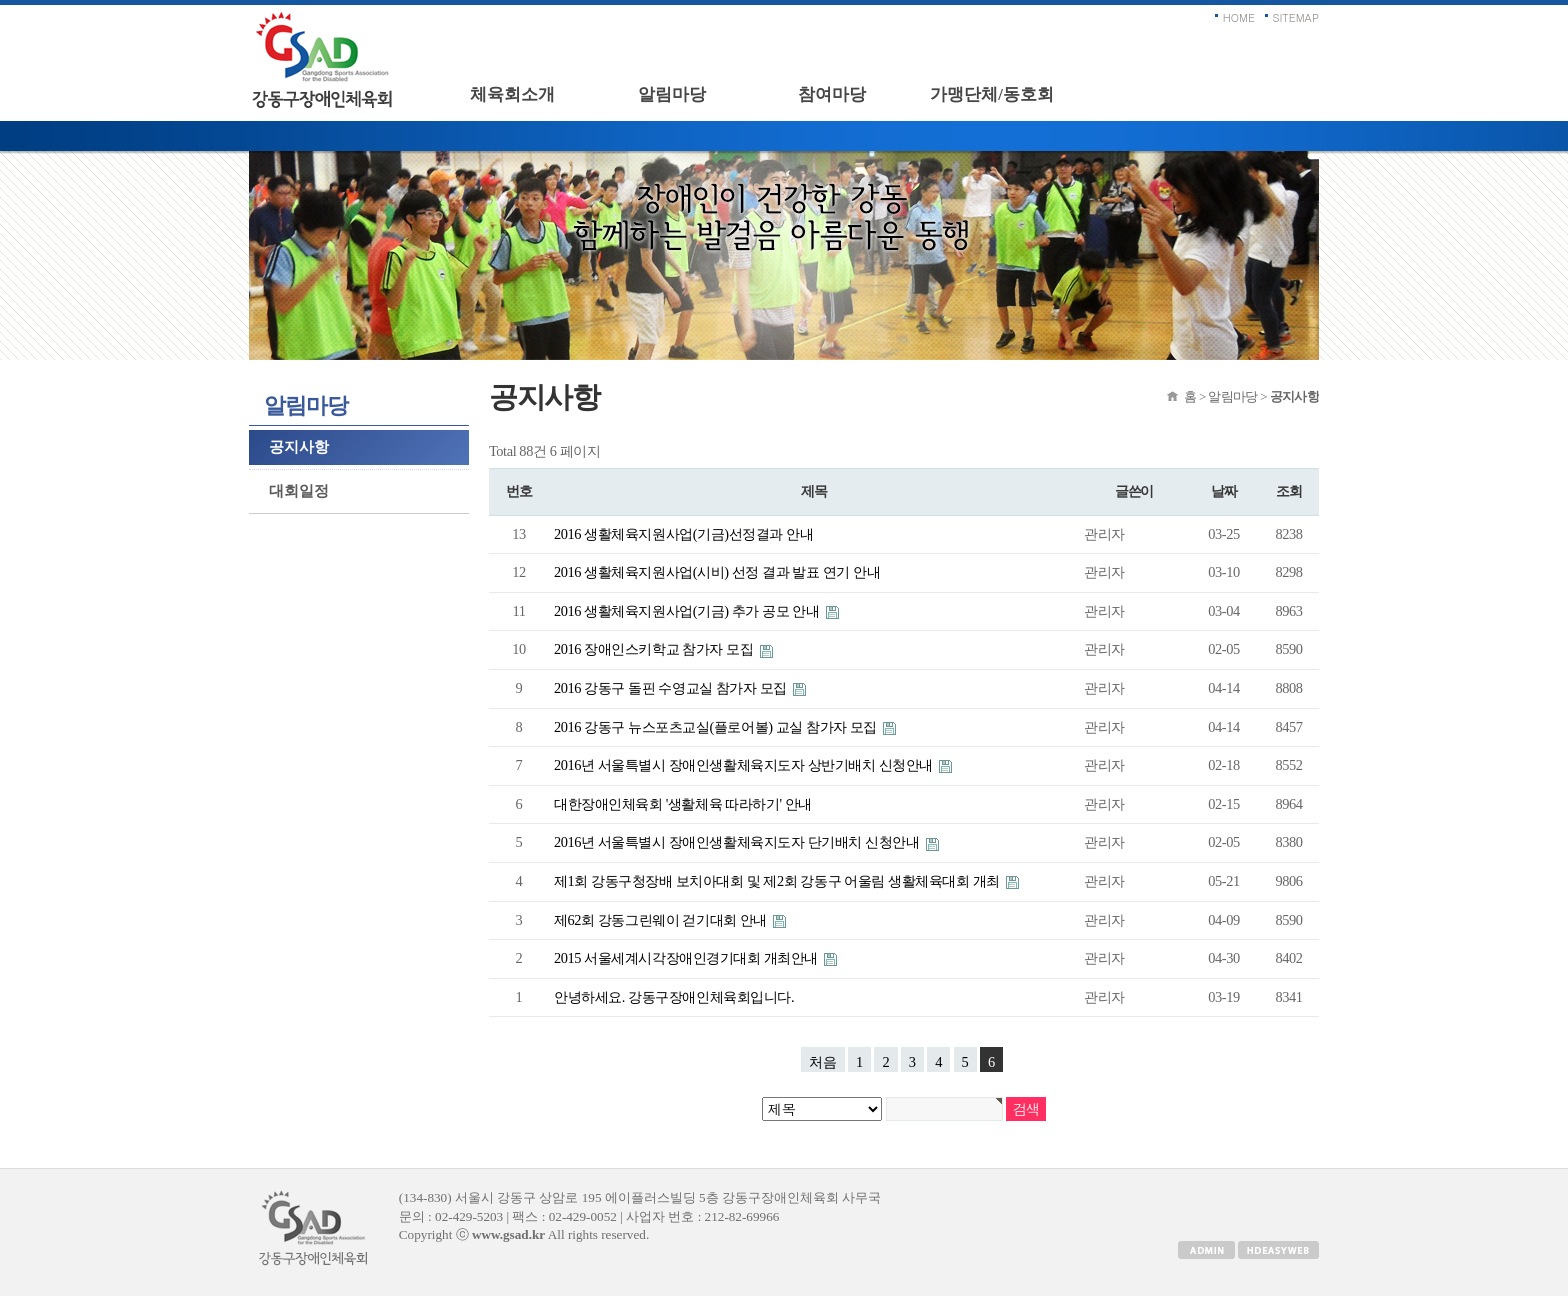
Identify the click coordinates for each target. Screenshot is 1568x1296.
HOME (1239, 17)
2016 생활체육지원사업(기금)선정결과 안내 (683, 534)
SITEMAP (1296, 17)
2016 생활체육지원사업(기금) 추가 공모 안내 (688, 611)
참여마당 (832, 94)
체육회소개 (512, 94)
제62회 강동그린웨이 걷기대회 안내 (662, 920)
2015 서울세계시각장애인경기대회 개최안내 (687, 958)
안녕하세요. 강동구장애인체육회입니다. (674, 997)
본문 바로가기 (0, 5)
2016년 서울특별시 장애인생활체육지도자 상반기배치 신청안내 (745, 765)
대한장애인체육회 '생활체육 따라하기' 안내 (683, 804)
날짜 (1223, 491)
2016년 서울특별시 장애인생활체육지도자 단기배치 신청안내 (738, 842)
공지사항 (299, 447)
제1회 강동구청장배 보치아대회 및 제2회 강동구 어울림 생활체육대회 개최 (778, 881)
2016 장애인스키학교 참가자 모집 (655, 649)
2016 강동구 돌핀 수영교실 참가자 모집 (672, 688)
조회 (1288, 491)
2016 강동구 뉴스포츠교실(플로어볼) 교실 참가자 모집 (717, 727)
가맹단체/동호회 (992, 94)
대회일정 (299, 491)
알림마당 (672, 94)
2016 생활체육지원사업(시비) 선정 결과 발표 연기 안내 (717, 572)
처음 (823, 1062)
